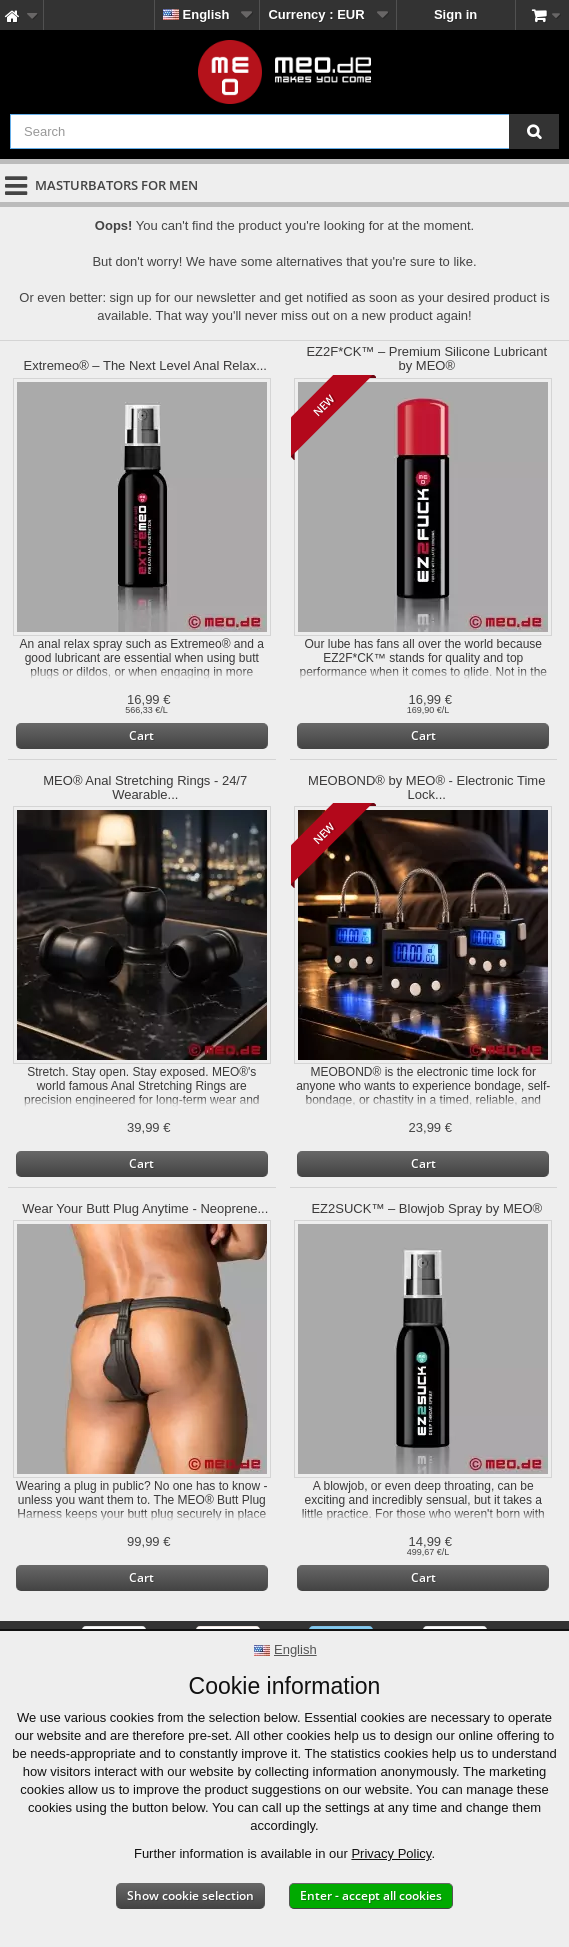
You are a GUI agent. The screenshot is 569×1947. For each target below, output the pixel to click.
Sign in (455, 14)
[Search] (534, 131)
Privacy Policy (391, 1853)
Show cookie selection (190, 1895)
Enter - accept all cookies (371, 1895)
